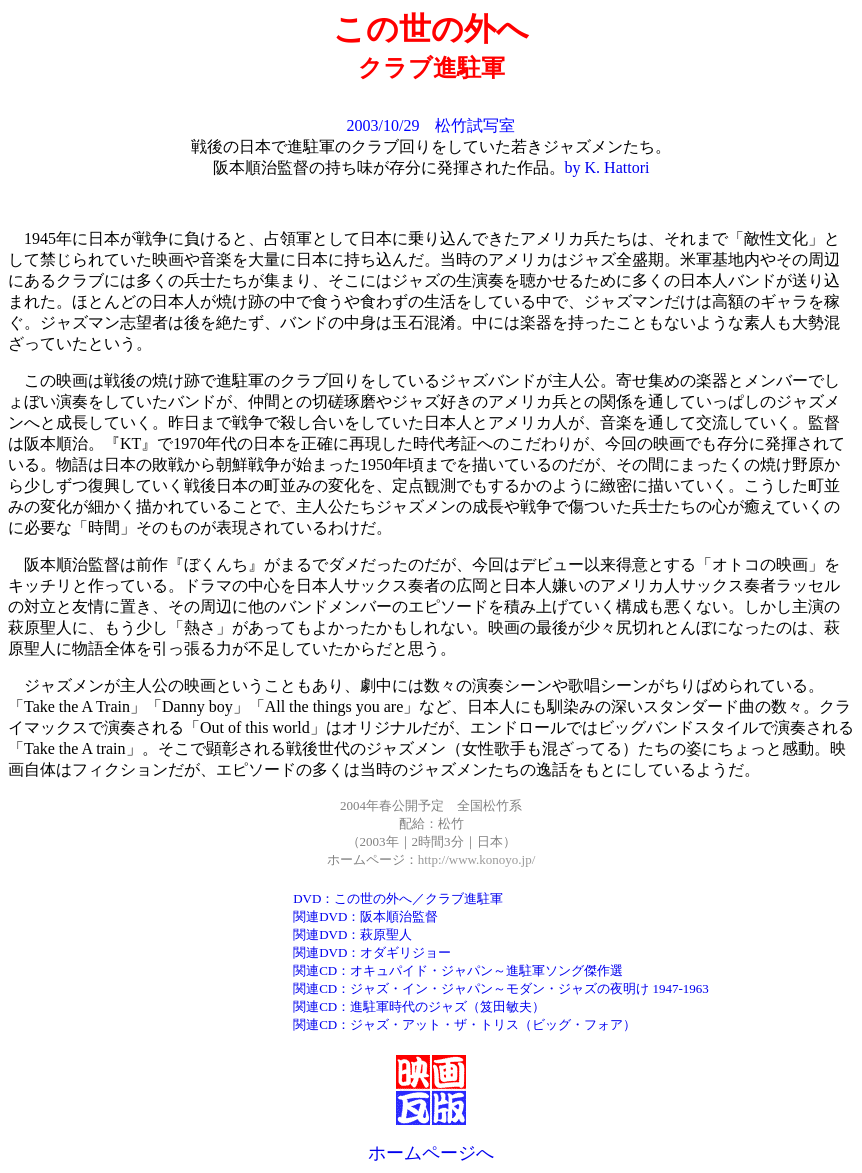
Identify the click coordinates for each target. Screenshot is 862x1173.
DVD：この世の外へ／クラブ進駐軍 (398, 898)
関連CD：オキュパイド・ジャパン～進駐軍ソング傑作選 (458, 970)
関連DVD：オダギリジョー (372, 952)
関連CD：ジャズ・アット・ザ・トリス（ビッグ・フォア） (464, 1024)
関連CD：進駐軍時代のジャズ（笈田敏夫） (419, 1006)
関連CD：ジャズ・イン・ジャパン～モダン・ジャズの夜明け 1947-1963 (501, 988)
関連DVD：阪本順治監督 (365, 916)
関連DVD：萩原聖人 (352, 934)
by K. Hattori (607, 167)
